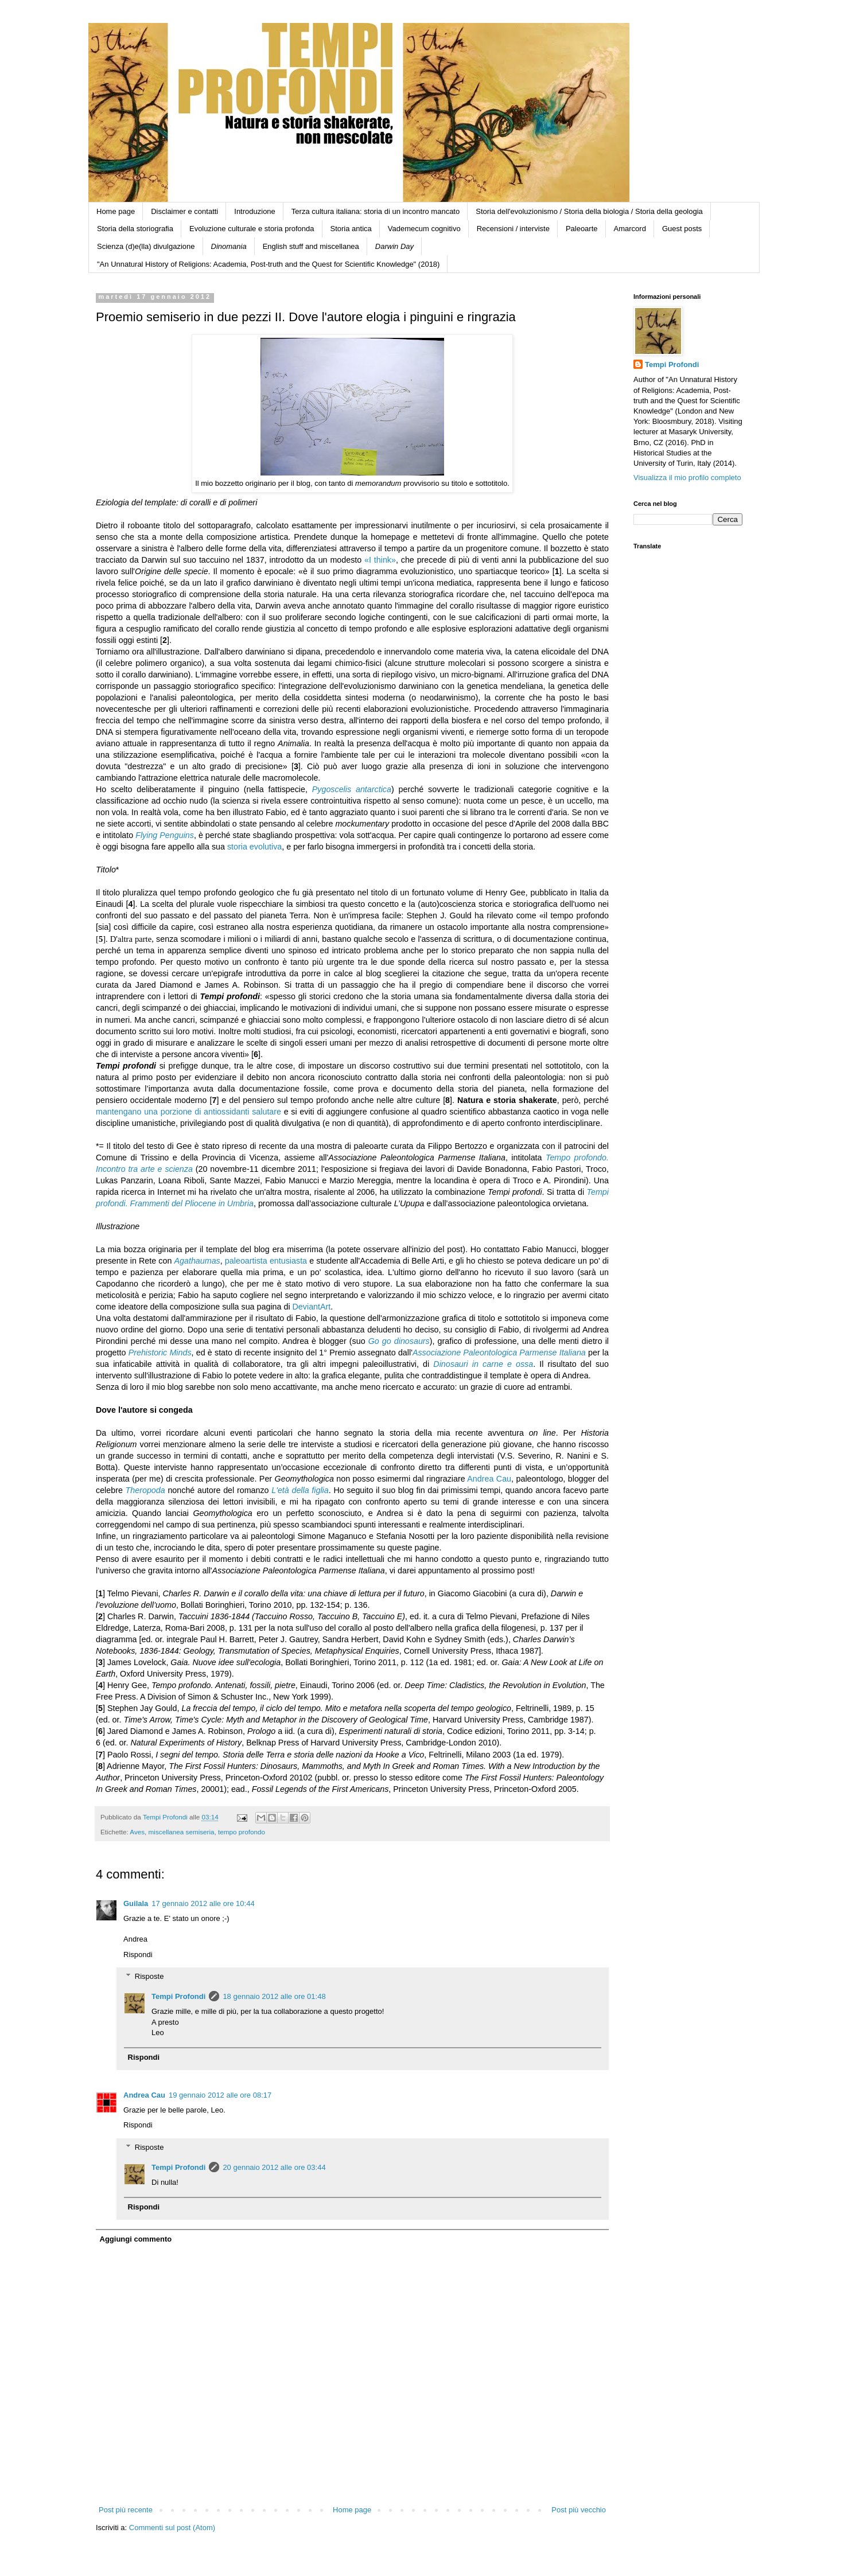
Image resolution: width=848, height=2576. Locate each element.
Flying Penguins (164, 835)
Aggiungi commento (136, 2239)
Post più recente (126, 2509)
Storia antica (351, 228)
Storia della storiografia (135, 228)
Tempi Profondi (178, 1996)
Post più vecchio (578, 2509)
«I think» (380, 559)
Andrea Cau (489, 1478)
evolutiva (266, 846)
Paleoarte (582, 228)
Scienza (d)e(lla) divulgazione (146, 246)
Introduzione (254, 211)
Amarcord (630, 228)
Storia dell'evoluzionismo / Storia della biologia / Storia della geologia (589, 211)
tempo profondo (241, 1831)
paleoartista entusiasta (266, 1260)
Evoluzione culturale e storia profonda (251, 228)
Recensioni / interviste (513, 228)
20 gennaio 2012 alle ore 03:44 (274, 2167)
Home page (115, 211)
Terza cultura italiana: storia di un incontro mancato (375, 211)
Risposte (149, 1976)
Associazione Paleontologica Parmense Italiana (499, 1352)
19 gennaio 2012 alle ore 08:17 (220, 2095)
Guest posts (682, 228)
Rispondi (138, 1954)
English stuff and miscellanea (311, 246)
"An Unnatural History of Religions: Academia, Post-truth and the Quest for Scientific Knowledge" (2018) (268, 264)
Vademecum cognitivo (424, 228)
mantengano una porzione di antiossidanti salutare (188, 1111)
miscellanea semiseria (182, 1831)
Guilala (135, 1903)
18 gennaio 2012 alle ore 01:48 (274, 1996)
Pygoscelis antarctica (351, 789)
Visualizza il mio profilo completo (687, 477)
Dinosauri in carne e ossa (483, 1364)
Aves (137, 1831)
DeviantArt (312, 1306)
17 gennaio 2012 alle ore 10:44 (202, 1903)
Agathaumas (197, 1260)
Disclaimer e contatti (184, 211)
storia (238, 846)
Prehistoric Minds (160, 1352)
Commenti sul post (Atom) (172, 2527)
